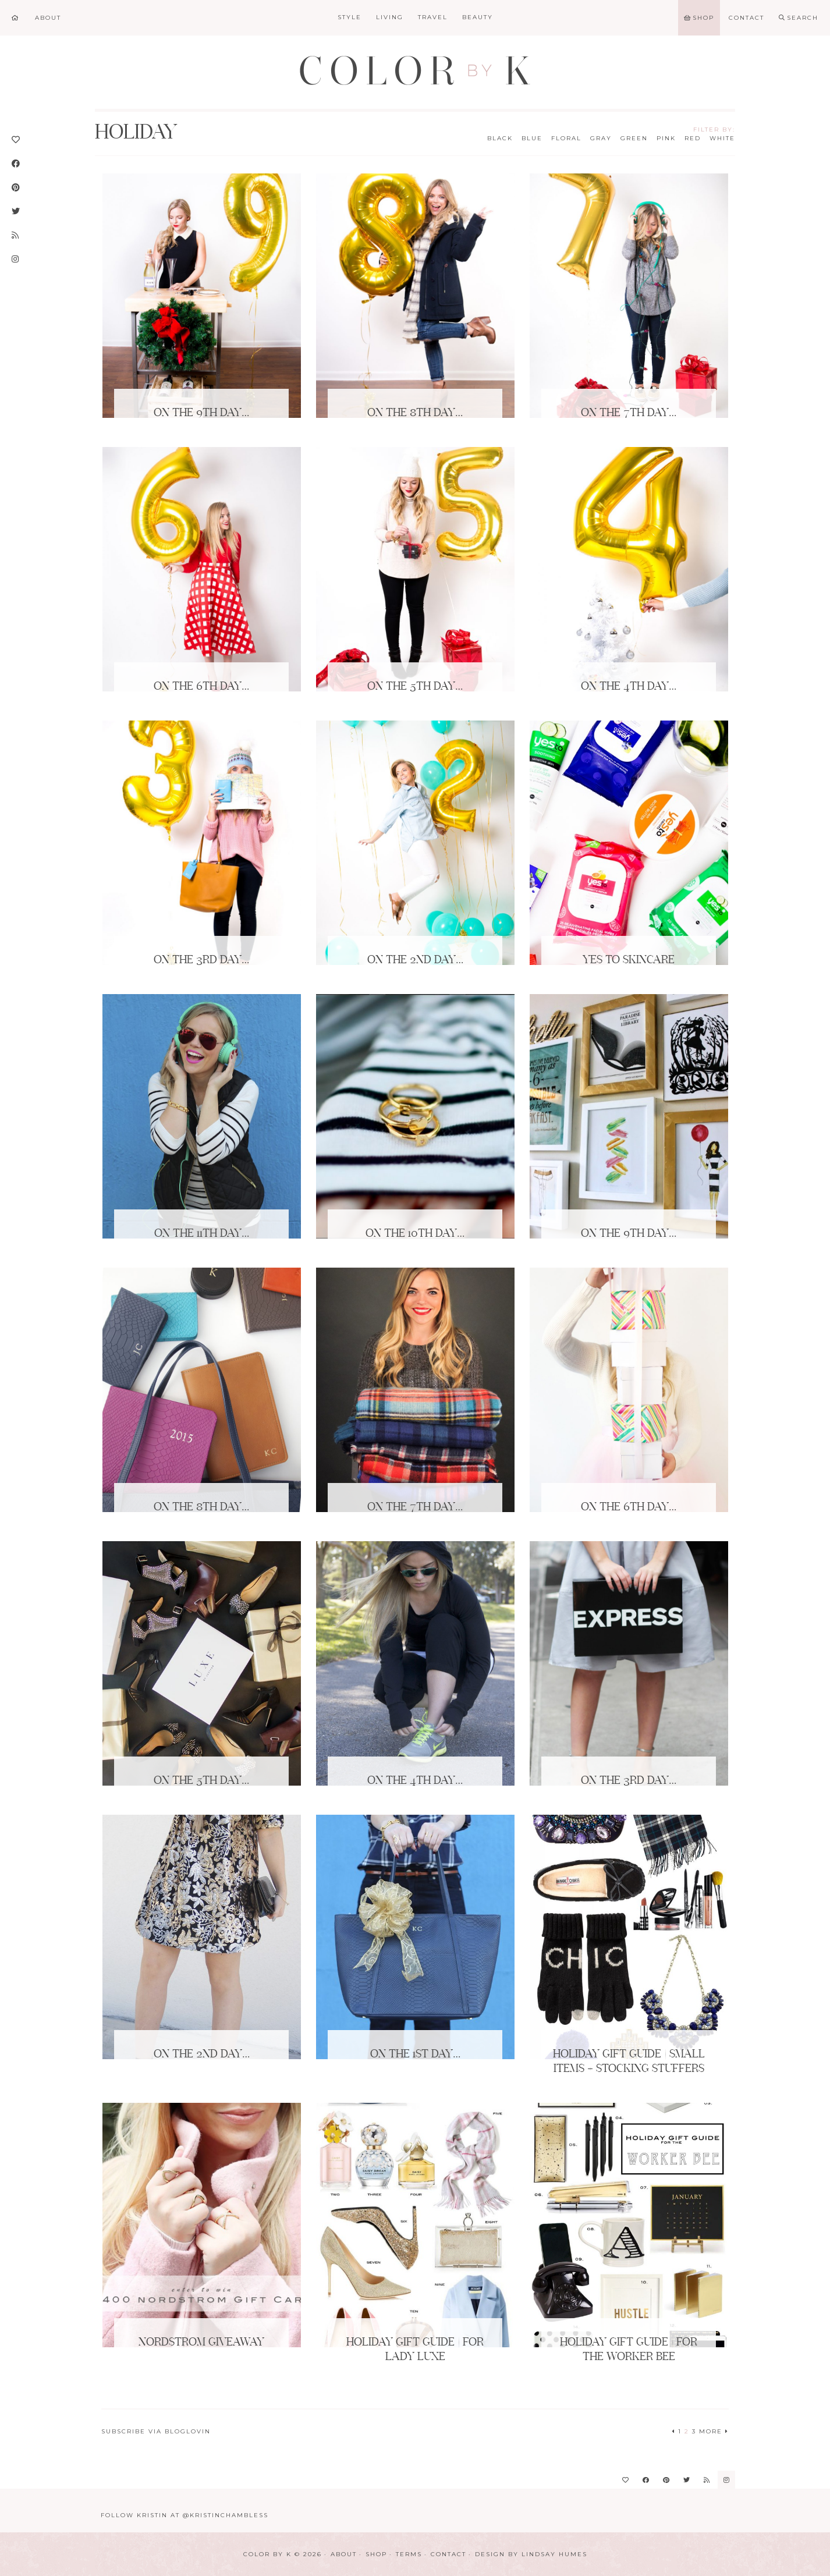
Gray (601, 138)
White (722, 138)
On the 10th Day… (415, 1234)
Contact (448, 2554)
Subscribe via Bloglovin (156, 2431)
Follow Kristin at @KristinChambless (184, 2515)
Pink (666, 138)
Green (634, 138)
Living (389, 17)
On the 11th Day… (201, 1234)
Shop (376, 2554)
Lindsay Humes (554, 2554)
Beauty (477, 17)
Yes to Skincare (629, 960)
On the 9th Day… (201, 413)
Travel (433, 17)
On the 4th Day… (628, 687)
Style (349, 17)
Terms (409, 2554)
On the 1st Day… (415, 2054)
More (714, 2431)
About (344, 2554)
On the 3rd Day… (201, 960)
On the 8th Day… (415, 413)
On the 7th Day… (628, 413)
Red (692, 138)
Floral (566, 138)
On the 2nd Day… (415, 960)
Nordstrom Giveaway (201, 2342)
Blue (532, 138)
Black (500, 138)
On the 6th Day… (201, 687)
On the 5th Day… (415, 687)
